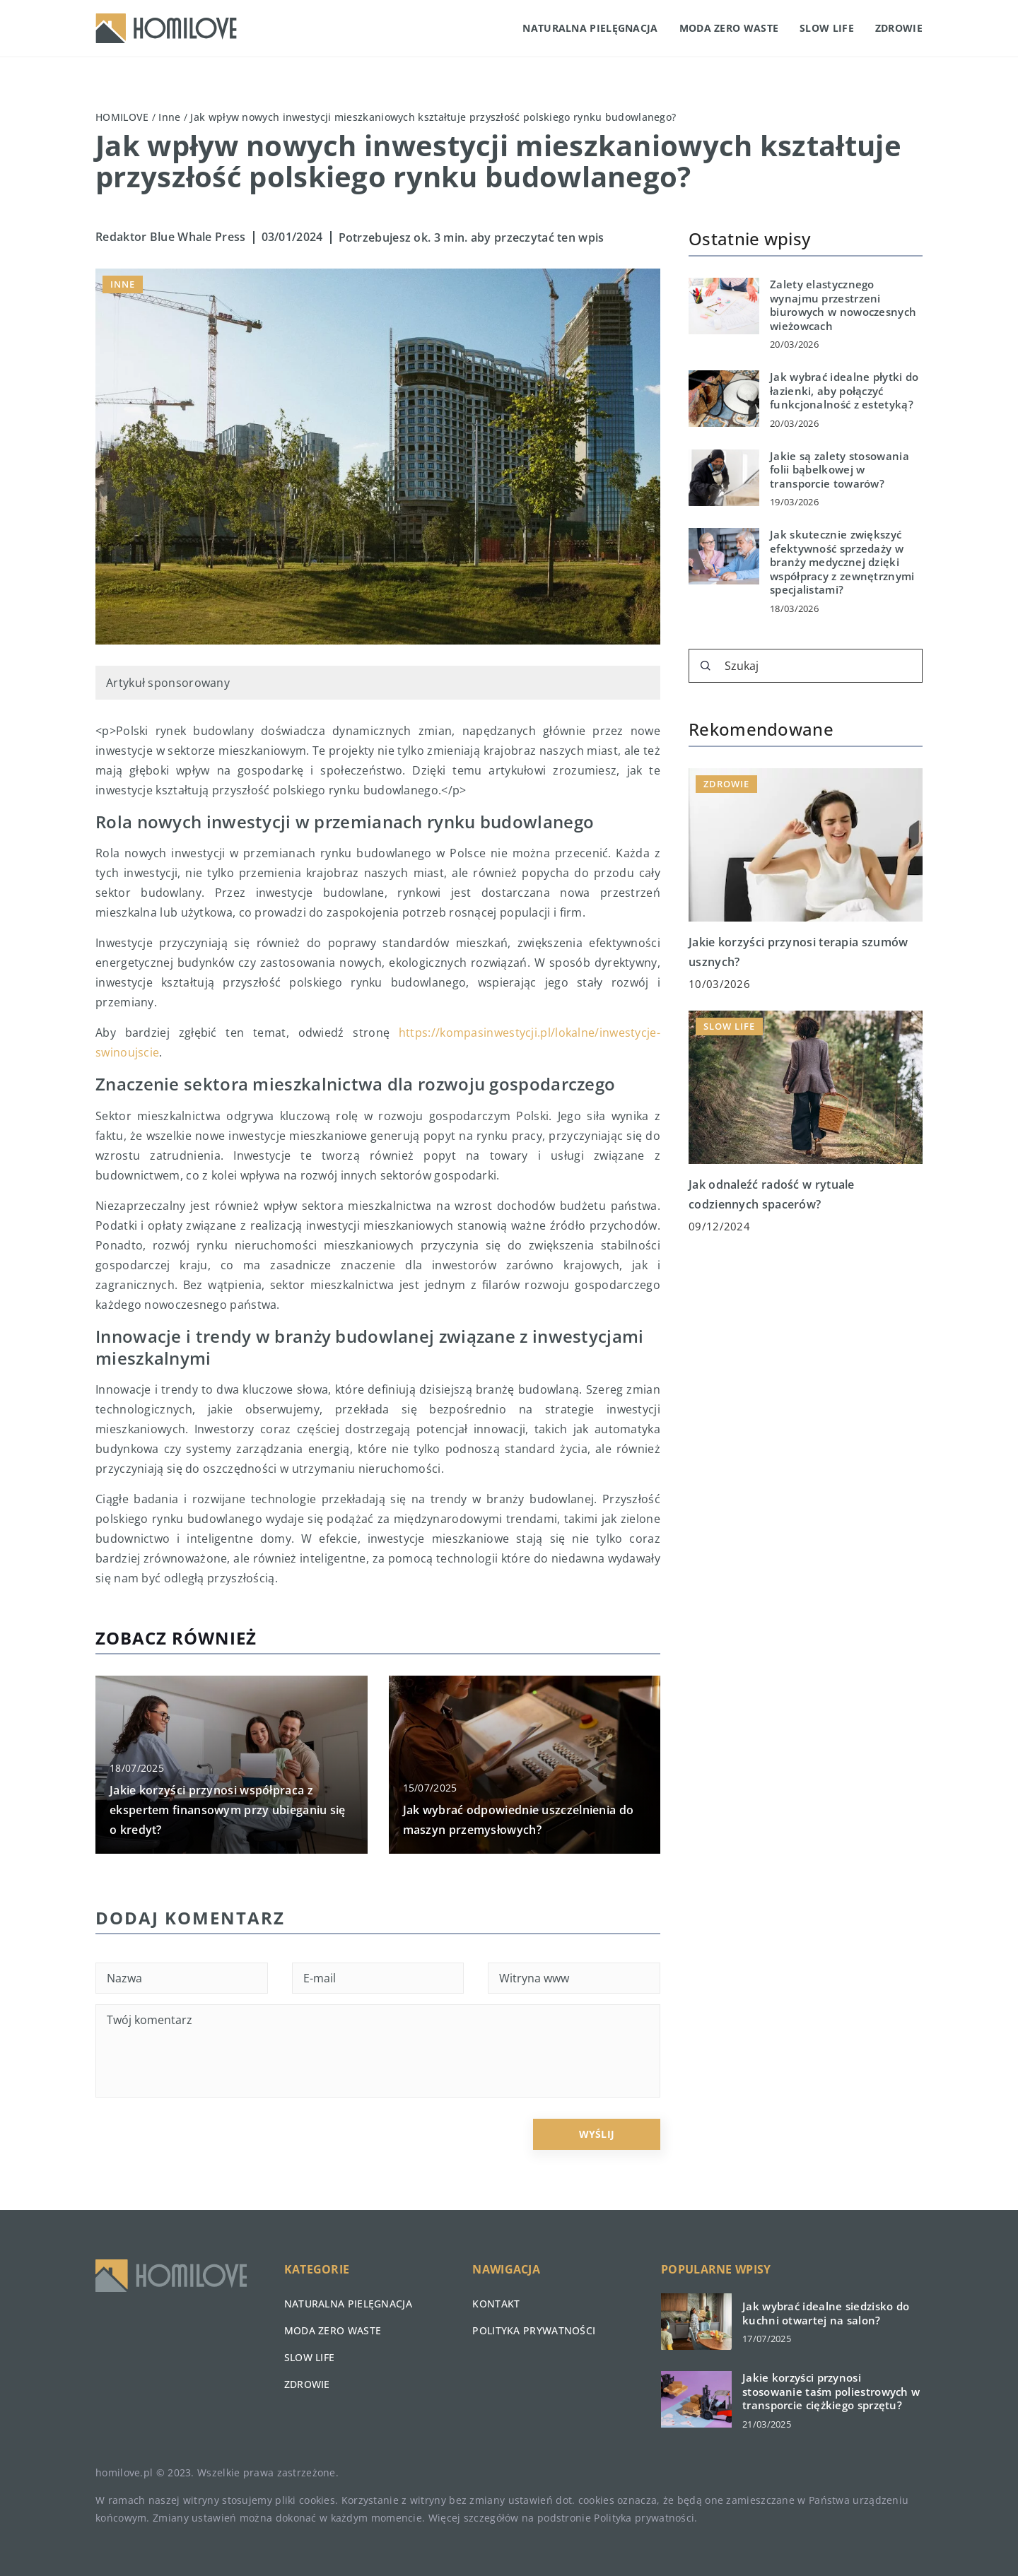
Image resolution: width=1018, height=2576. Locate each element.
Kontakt (496, 2303)
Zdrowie (899, 28)
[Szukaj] (705, 666)
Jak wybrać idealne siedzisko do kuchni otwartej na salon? (825, 2313)
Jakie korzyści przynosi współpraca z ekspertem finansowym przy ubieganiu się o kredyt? (228, 1809)
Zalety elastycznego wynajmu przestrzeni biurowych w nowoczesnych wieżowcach (843, 305)
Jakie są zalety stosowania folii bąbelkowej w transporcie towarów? (839, 469)
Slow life (827, 28)
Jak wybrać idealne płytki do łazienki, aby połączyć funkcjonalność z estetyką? (844, 390)
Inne (122, 284)
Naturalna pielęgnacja (589, 28)
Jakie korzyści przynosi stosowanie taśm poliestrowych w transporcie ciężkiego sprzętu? (831, 2391)
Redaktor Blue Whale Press (170, 237)
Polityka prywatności (533, 2330)
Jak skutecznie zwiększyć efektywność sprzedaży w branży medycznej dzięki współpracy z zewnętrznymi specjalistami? (842, 562)
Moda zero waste (729, 28)
